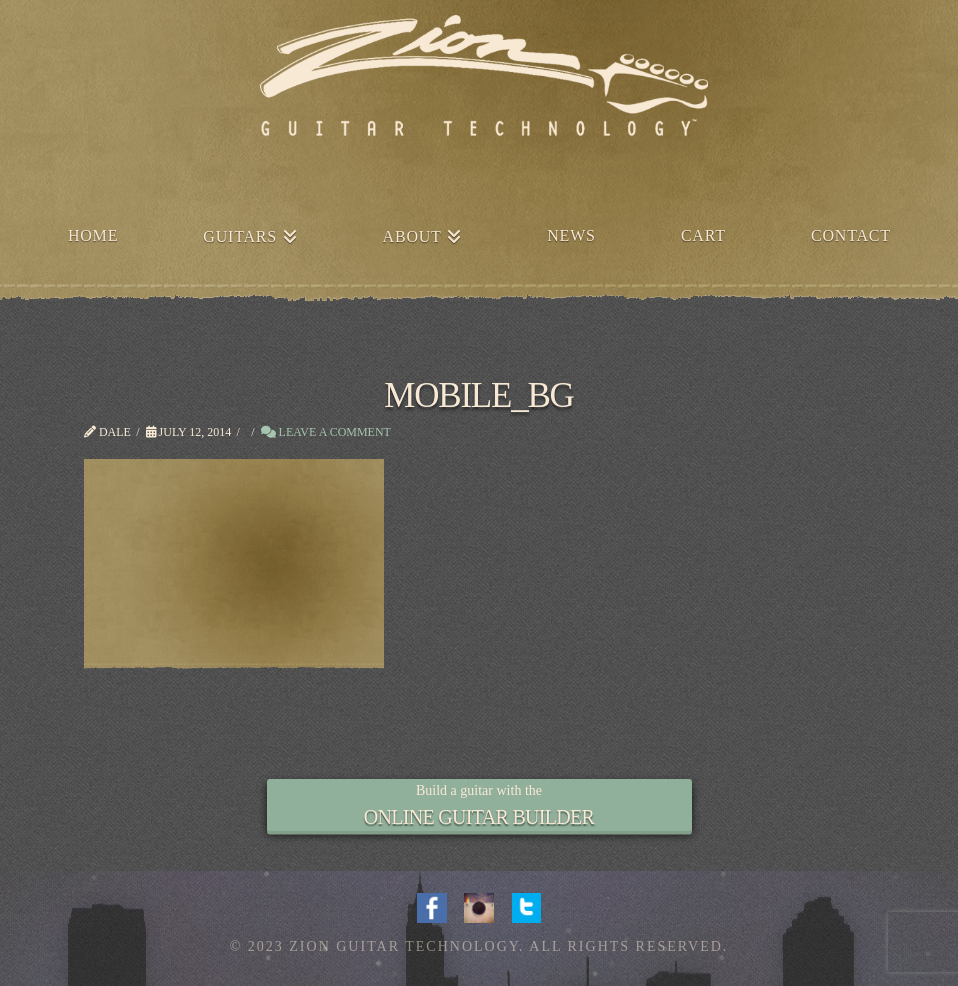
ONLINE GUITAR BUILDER (479, 817)
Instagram (479, 906)
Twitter (527, 906)
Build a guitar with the (479, 790)
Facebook (432, 906)
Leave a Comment (326, 432)
